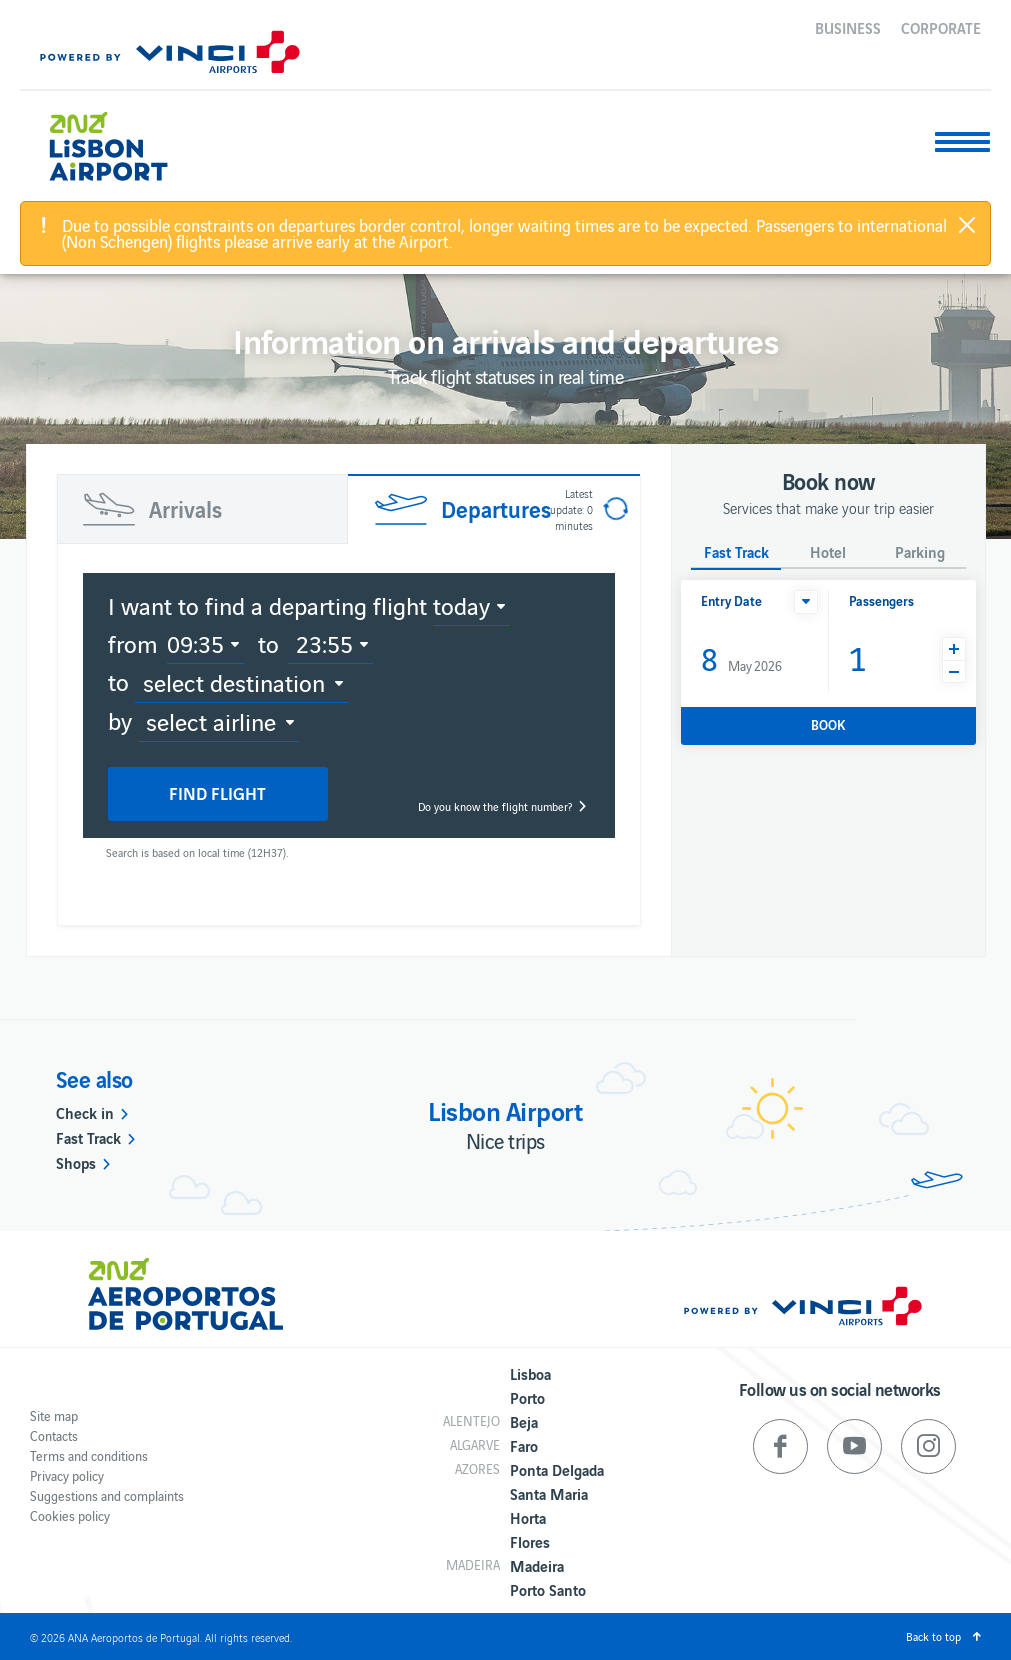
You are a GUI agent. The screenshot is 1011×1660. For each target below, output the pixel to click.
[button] (806, 602)
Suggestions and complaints (107, 1495)
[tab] (202, 509)
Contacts (54, 1435)
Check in (85, 1112)
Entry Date (731, 600)
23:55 (324, 643)
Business (848, 27)
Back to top (933, 1636)
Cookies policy (70, 1515)
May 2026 (741, 657)
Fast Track (88, 1137)
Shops (76, 1162)
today (461, 605)
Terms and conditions (89, 1455)
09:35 (195, 643)
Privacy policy (67, 1475)
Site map (54, 1415)
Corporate (941, 27)
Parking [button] (920, 552)
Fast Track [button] (736, 552)
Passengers (881, 600)
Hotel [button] (828, 552)
